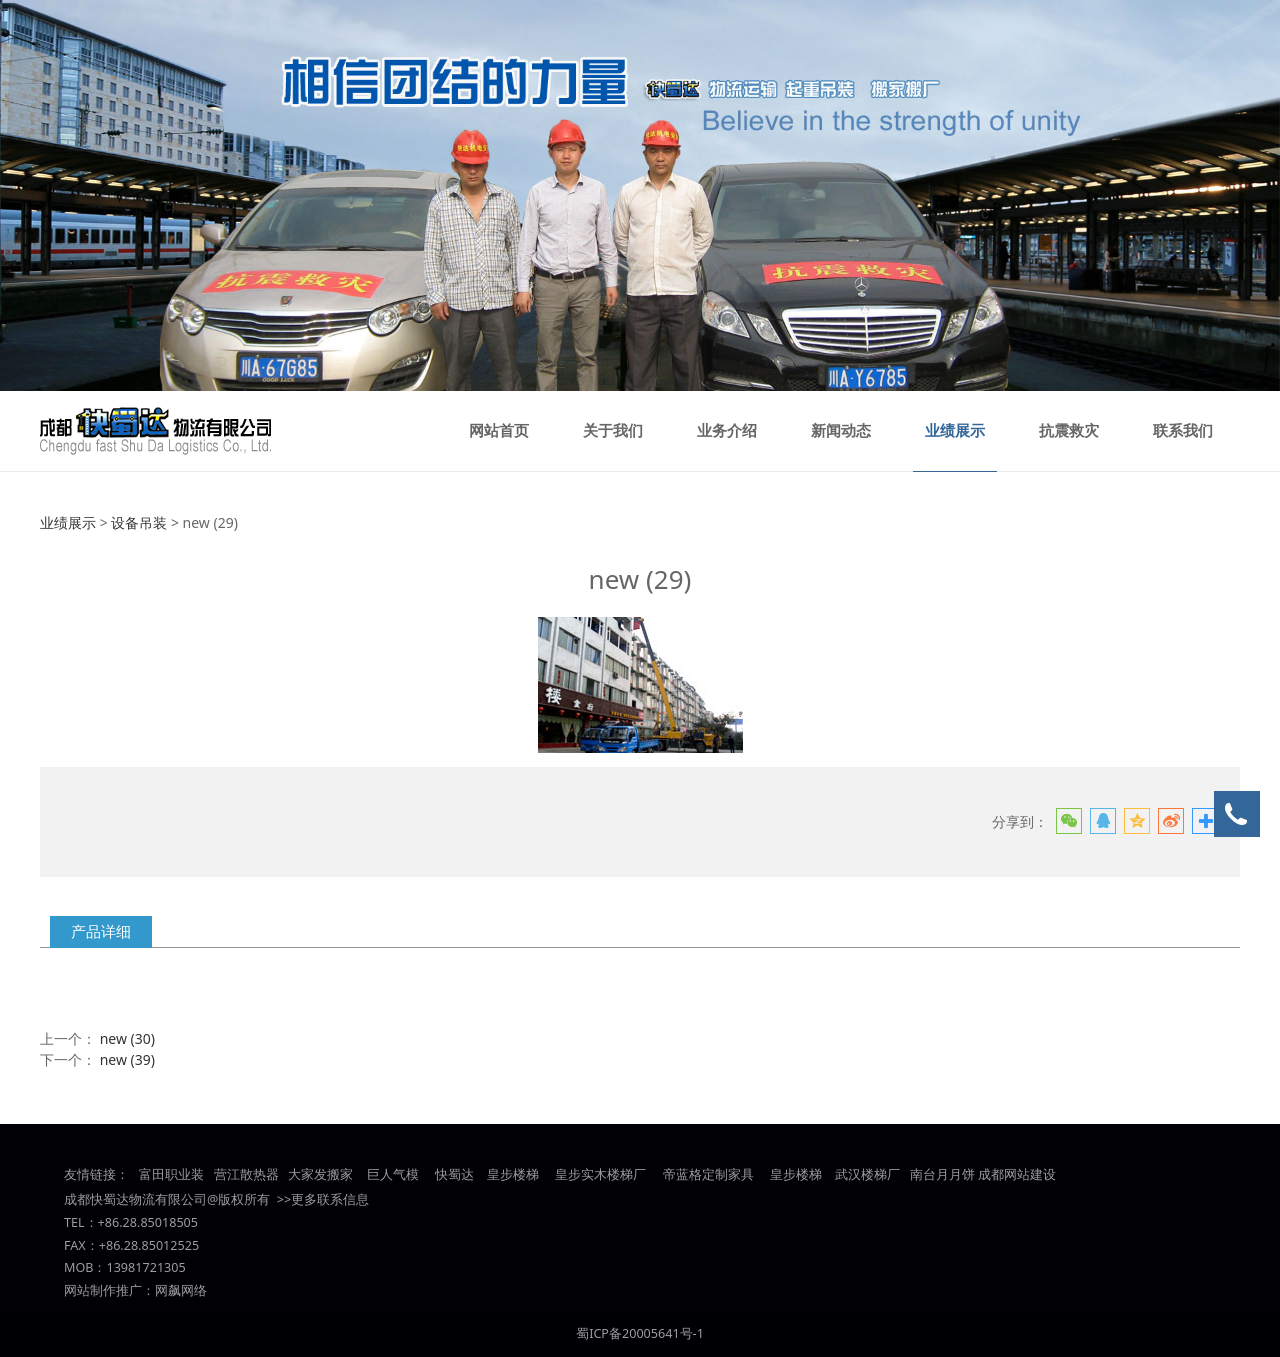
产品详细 (101, 931)
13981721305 (145, 1267)
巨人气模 (394, 1174)
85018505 (169, 1222)
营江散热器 (246, 1174)
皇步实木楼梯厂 (600, 1174)
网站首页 (499, 431)
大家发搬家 (320, 1174)
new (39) (127, 1059)
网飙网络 (181, 1290)
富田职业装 (171, 1174)
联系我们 (1183, 431)
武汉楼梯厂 (867, 1174)
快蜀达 (454, 1174)
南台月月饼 (942, 1174)
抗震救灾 (1069, 431)
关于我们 (613, 431)
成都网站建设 (1017, 1174)
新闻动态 (841, 431)
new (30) (127, 1038)
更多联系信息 (330, 1199)
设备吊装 (139, 522)
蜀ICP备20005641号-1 (640, 1333)
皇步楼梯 (511, 1174)
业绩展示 (955, 431)
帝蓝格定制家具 (708, 1174)
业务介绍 (727, 431)
